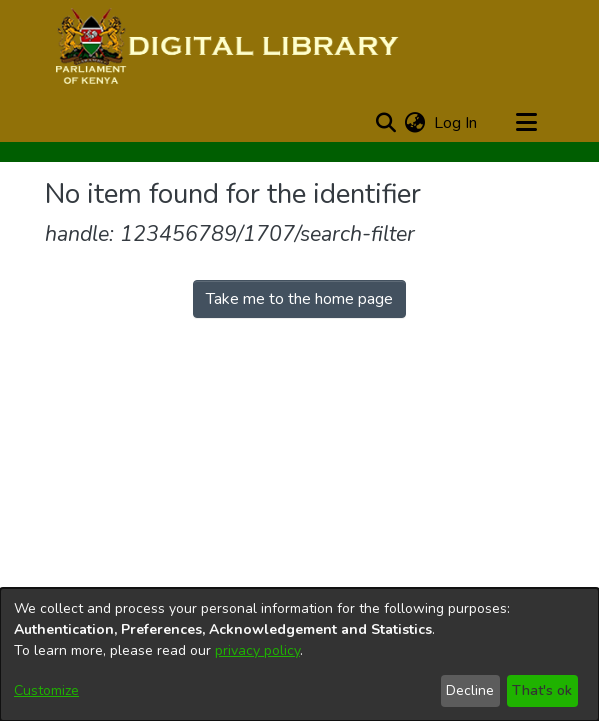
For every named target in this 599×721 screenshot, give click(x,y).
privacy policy (257, 650)
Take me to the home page (299, 299)
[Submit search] (386, 123)
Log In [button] (456, 123)
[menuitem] (415, 123)
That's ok (542, 690)
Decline (470, 690)
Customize (46, 690)
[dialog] (299, 654)
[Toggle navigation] (527, 123)
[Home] (224, 48)
